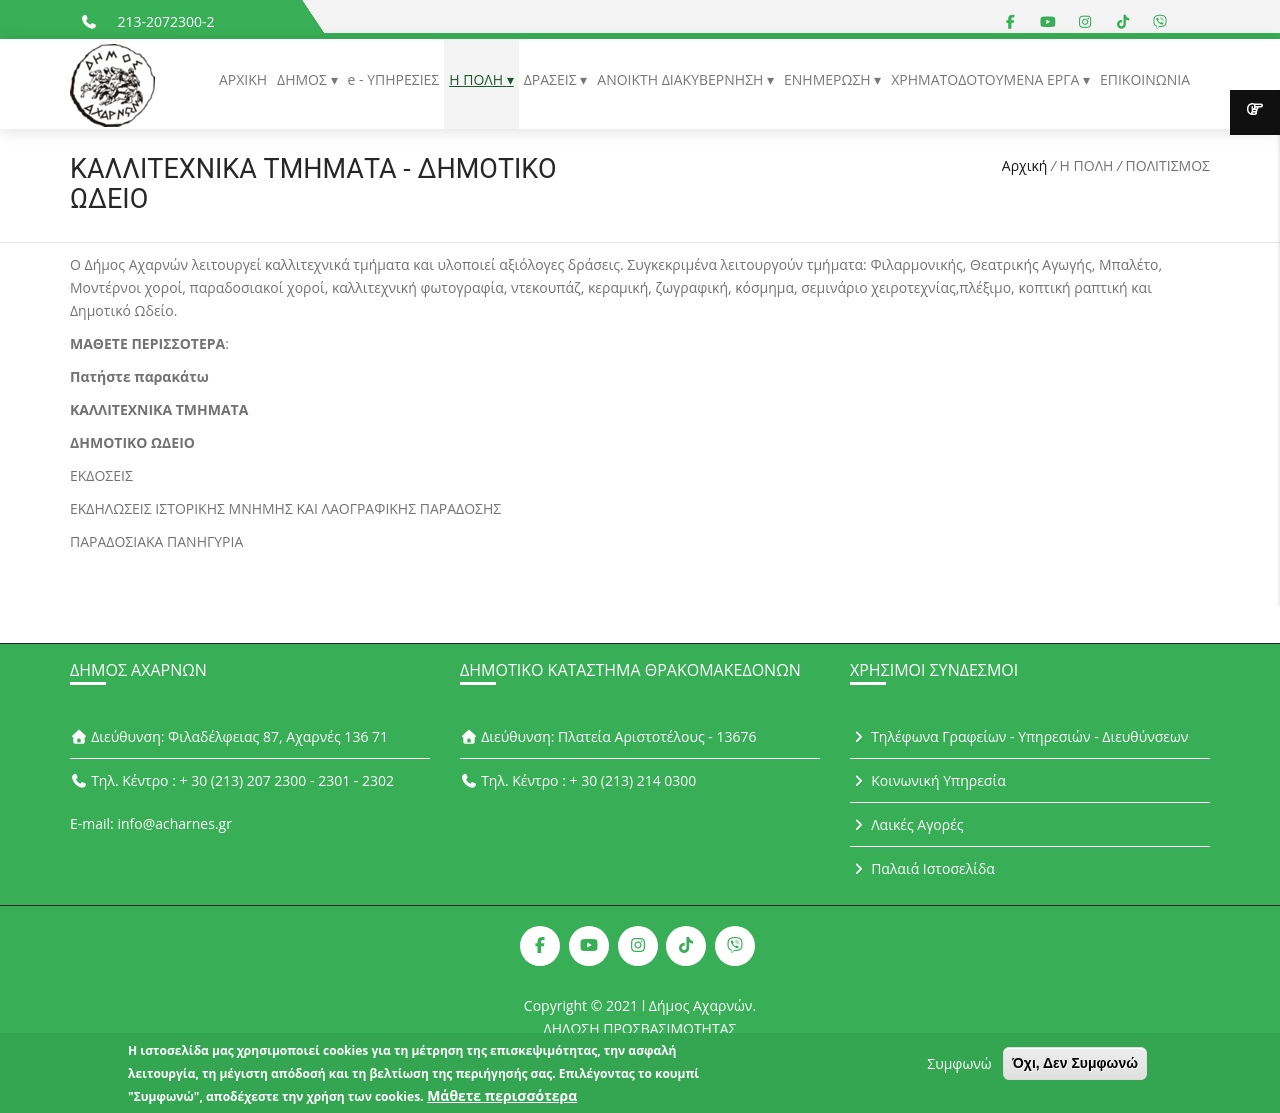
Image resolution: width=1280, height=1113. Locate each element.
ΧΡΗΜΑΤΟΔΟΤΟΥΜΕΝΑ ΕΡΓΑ (987, 79)
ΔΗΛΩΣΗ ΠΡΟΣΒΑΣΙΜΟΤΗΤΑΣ (640, 1028)
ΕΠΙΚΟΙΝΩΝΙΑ (1145, 79)
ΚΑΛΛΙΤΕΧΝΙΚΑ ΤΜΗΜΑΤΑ (161, 409)
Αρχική (1025, 165)
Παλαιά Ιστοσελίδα (922, 868)
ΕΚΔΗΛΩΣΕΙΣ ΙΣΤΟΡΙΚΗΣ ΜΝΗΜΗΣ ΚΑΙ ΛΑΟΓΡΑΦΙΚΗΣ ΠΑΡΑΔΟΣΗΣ (285, 508)
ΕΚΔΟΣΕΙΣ (101, 475)
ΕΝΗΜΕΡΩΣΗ (829, 79)
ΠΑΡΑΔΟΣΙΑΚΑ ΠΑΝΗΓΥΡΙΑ (156, 541)
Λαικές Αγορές (907, 824)
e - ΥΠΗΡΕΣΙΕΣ (394, 79)
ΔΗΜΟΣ (303, 79)
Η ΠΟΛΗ (477, 79)
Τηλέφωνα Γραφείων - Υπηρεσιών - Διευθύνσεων (1019, 736)
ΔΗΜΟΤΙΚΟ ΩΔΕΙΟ (132, 442)
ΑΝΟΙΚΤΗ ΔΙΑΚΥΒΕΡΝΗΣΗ (682, 79)
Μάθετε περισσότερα (502, 1100)
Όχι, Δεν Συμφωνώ (1075, 1068)
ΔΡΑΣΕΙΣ (552, 79)
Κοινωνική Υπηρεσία (928, 780)
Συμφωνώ (959, 1068)
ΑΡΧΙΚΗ (243, 79)
